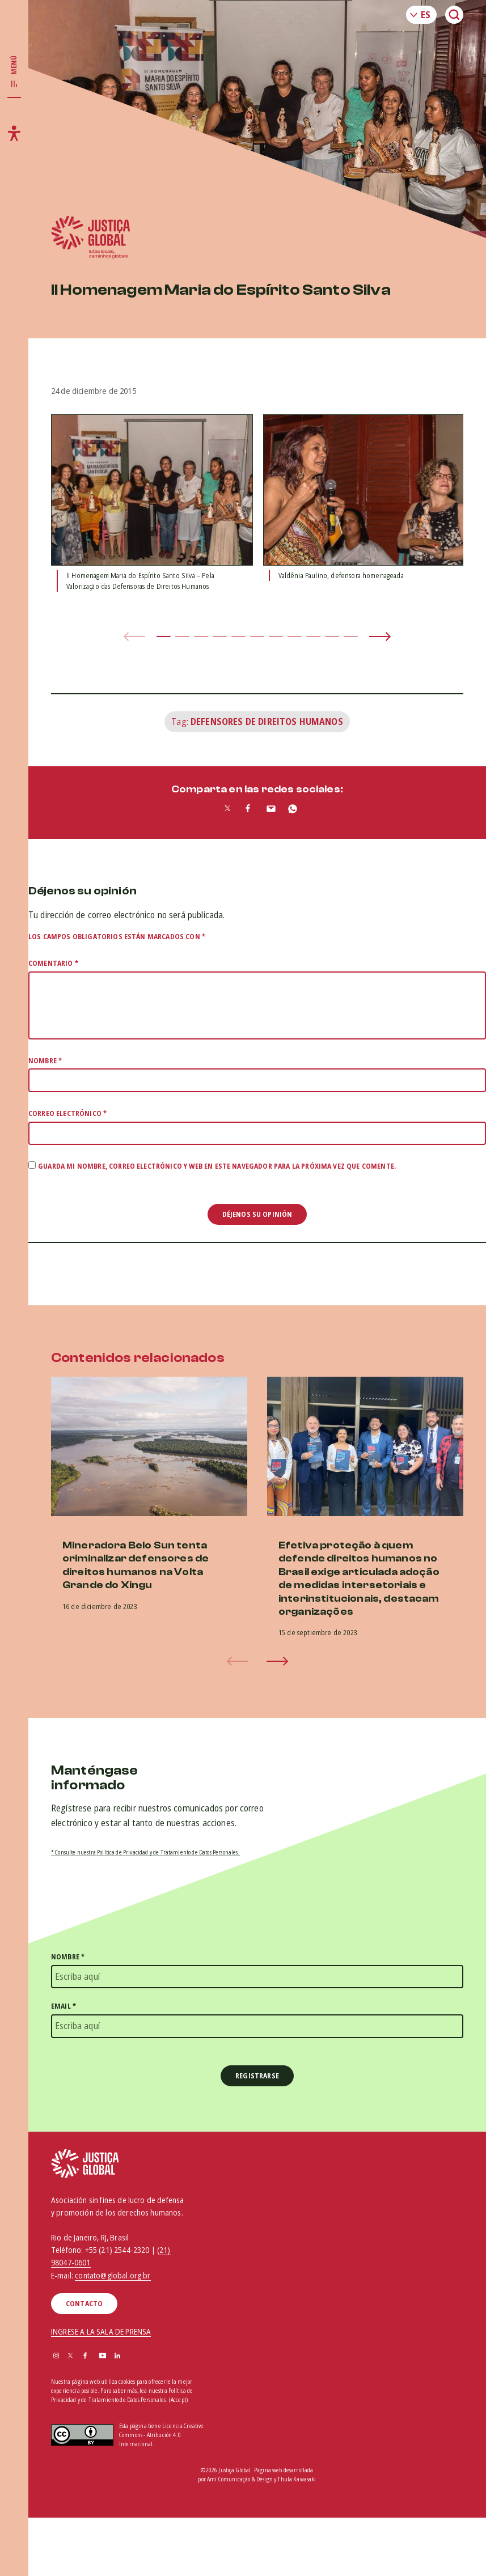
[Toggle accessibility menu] (14, 133)
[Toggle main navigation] (14, 72)
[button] (164, 636)
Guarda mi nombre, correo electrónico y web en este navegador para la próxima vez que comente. (217, 1166)
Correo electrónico (67, 1113)
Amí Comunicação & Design (240, 2479)
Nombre (45, 1061)
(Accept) (178, 2400)
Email (63, 2006)
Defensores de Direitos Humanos (267, 721)
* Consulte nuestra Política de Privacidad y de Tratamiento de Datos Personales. (145, 1852)
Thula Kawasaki (296, 2479)
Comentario (53, 963)
